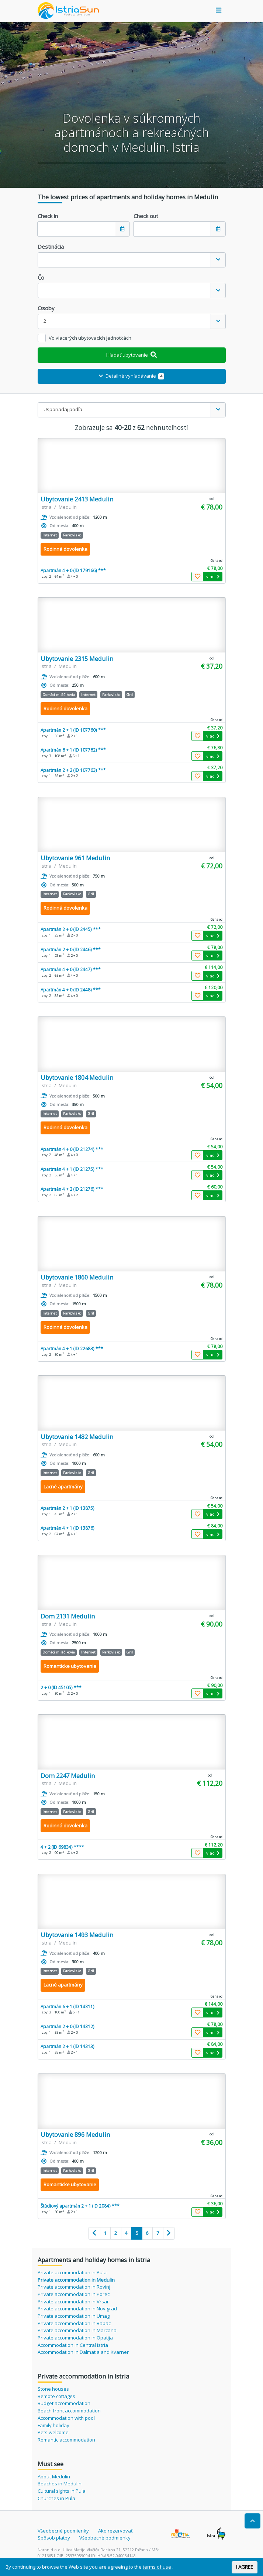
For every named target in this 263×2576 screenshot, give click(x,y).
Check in (48, 216)
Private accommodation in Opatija (75, 2337)
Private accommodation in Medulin (76, 2279)
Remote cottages (56, 2396)
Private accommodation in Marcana (77, 2330)
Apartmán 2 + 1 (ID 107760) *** (73, 730)
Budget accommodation (64, 2403)
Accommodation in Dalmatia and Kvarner (83, 2352)
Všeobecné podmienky (63, 2530)
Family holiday (53, 2425)
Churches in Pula (56, 2498)
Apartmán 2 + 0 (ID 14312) (67, 2026)
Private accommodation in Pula (72, 2272)
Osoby (46, 308)
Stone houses (53, 2389)
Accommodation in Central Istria (73, 2345)
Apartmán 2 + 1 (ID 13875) (67, 1508)
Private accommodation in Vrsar (73, 2301)
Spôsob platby (54, 2537)
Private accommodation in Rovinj (74, 2286)
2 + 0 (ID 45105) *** (61, 1687)
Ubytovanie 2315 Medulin (77, 658)
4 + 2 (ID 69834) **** (62, 1847)
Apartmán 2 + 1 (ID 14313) (67, 2046)
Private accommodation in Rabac (74, 2323)
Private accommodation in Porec (74, 2294)
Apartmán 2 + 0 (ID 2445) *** (71, 929)
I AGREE (244, 2566)
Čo (41, 277)
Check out (146, 216)
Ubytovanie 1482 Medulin (77, 1436)
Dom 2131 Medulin (68, 1616)
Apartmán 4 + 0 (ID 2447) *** (71, 969)
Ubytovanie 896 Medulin (75, 2134)
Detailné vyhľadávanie (131, 375)
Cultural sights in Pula (62, 2491)
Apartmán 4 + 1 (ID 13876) (67, 1528)
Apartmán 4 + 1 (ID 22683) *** (72, 1348)
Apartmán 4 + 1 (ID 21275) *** (72, 1169)
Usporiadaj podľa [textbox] (63, 409)
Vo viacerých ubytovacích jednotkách (90, 338)
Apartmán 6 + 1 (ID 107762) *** (73, 750)
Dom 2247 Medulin (68, 1775)
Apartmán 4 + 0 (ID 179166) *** (73, 570)
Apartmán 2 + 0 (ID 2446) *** (71, 949)
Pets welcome (53, 2432)
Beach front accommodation (69, 2410)
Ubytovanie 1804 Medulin (77, 1077)
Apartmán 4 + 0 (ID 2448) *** (71, 990)
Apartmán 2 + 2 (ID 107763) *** (73, 770)
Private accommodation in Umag (74, 2316)
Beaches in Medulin (60, 2483)
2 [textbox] (45, 321)
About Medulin (54, 2476)
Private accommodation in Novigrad (77, 2308)
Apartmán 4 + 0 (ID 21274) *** (72, 1149)
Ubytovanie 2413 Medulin (77, 499)
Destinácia (51, 246)
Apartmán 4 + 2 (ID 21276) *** (72, 1189)
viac (212, 576)
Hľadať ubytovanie (131, 354)
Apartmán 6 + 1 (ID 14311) (67, 2006)
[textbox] (124, 259)
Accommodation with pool (66, 2418)
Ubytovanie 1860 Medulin (77, 1277)
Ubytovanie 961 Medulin (75, 858)
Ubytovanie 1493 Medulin (77, 1935)
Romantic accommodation (66, 2439)
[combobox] (132, 259)
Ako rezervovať (115, 2530)
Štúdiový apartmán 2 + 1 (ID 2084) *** (80, 2206)
